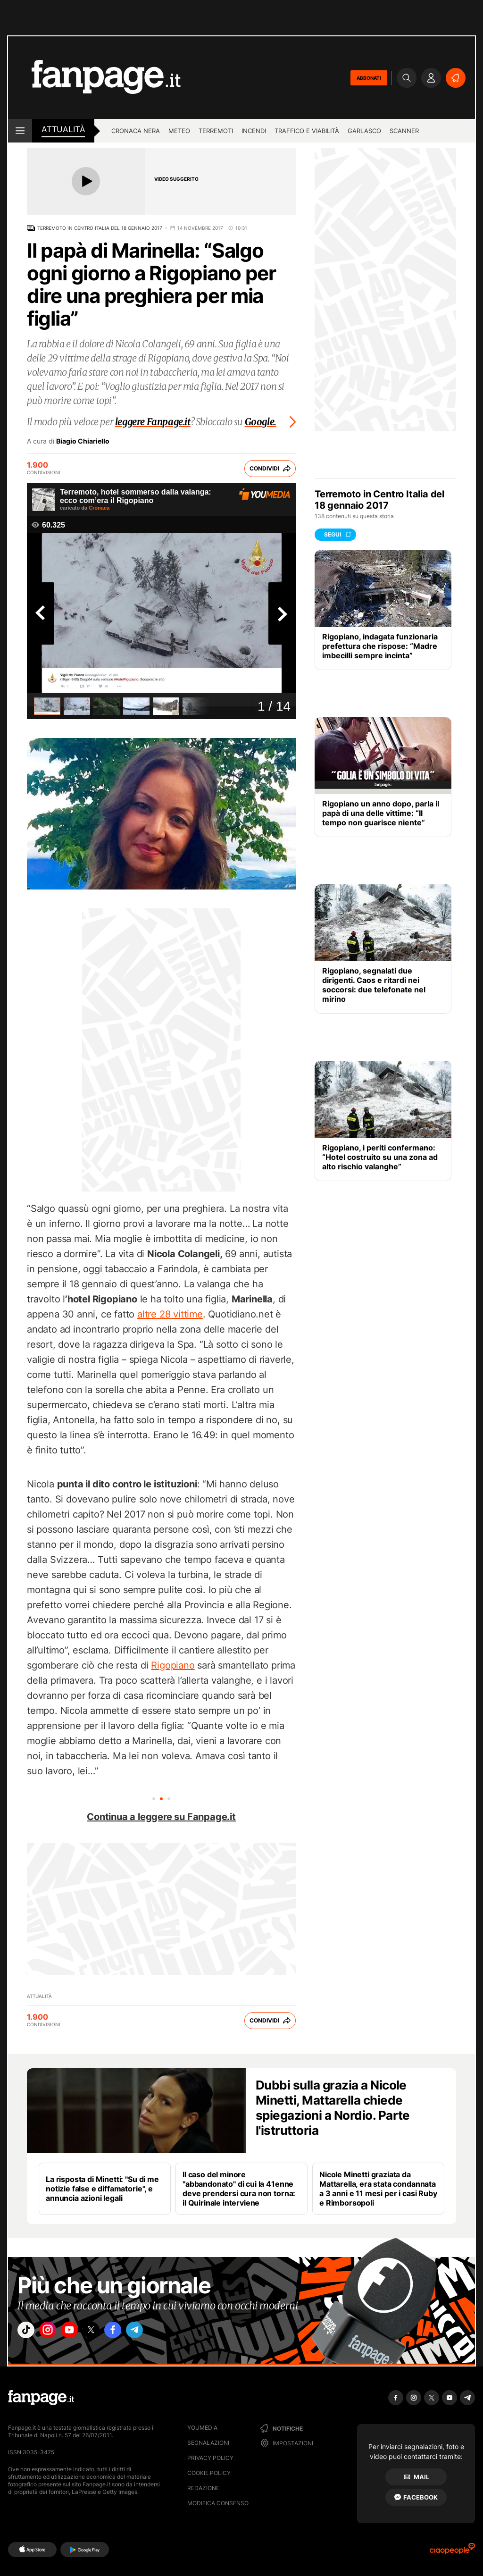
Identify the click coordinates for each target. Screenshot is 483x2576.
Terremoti (216, 130)
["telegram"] (160, 2332)
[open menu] (20, 131)
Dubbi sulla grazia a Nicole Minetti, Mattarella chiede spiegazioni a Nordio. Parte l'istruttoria (333, 2108)
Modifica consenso (218, 2503)
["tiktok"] (28, 2332)
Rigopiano (172, 1665)
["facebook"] (134, 2332)
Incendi (254, 130)
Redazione (203, 2488)
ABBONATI (369, 78)
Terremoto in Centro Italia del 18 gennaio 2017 (99, 228)
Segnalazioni (208, 2442)
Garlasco (364, 130)
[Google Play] (84, 2549)
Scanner (404, 130)
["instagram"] (55, 2332)
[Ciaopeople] (452, 2552)
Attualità (63, 129)
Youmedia (202, 2427)
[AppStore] (32, 2549)
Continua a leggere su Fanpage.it (161, 1816)
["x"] (107, 2332)
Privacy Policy (210, 2457)
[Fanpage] (41, 2397)
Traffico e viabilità (307, 130)
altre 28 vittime (170, 1314)
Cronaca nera (135, 130)
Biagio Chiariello (82, 441)
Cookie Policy (209, 2472)
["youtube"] (81, 2332)
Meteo (179, 130)
